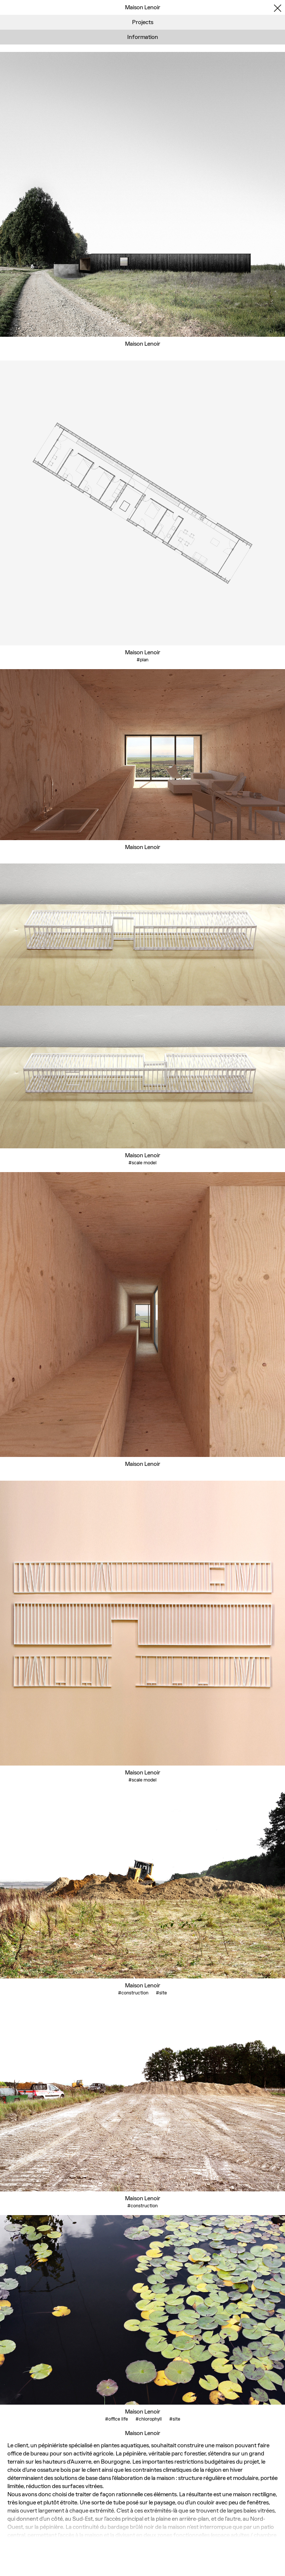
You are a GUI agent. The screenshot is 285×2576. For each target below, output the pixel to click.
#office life (116, 2419)
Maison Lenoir (142, 343)
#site (161, 1992)
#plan (142, 659)
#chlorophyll (148, 2419)
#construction (133, 1992)
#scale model (142, 1162)
